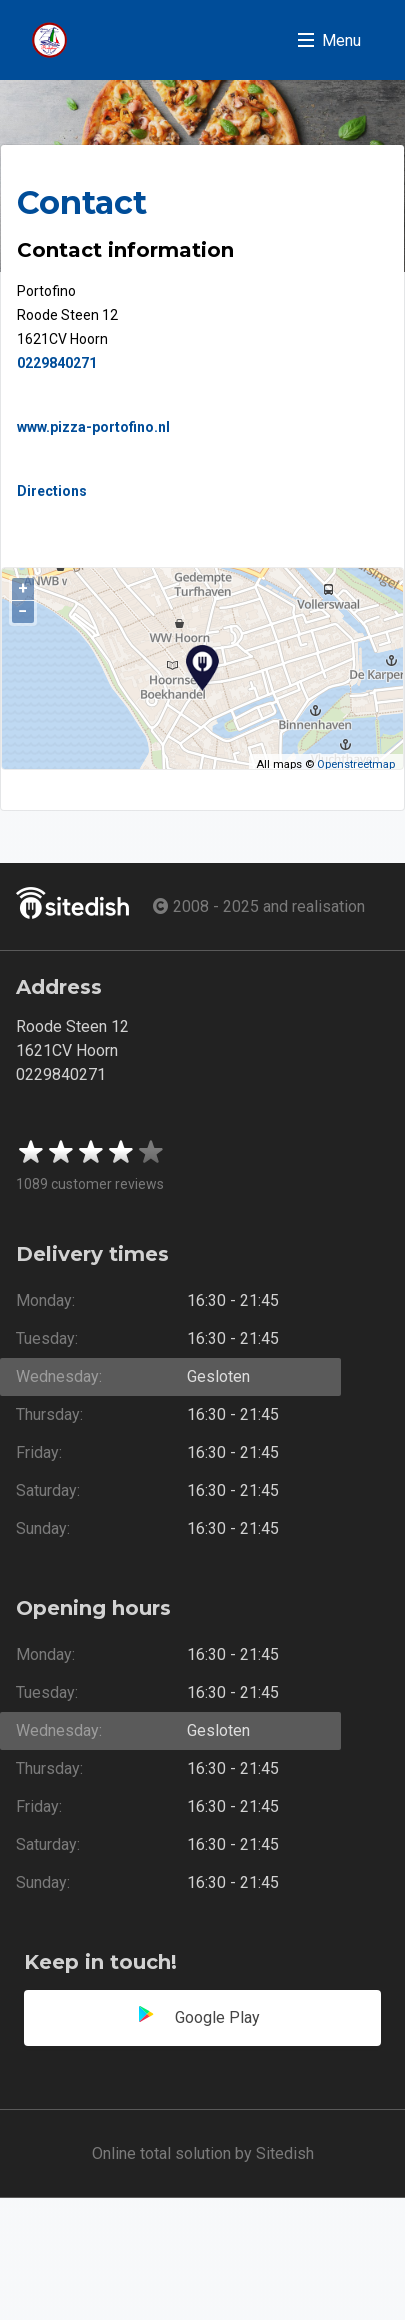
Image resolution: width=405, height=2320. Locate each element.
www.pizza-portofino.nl (93, 427)
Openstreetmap (356, 764)
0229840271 (57, 363)
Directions (52, 491)
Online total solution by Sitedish (203, 2153)
